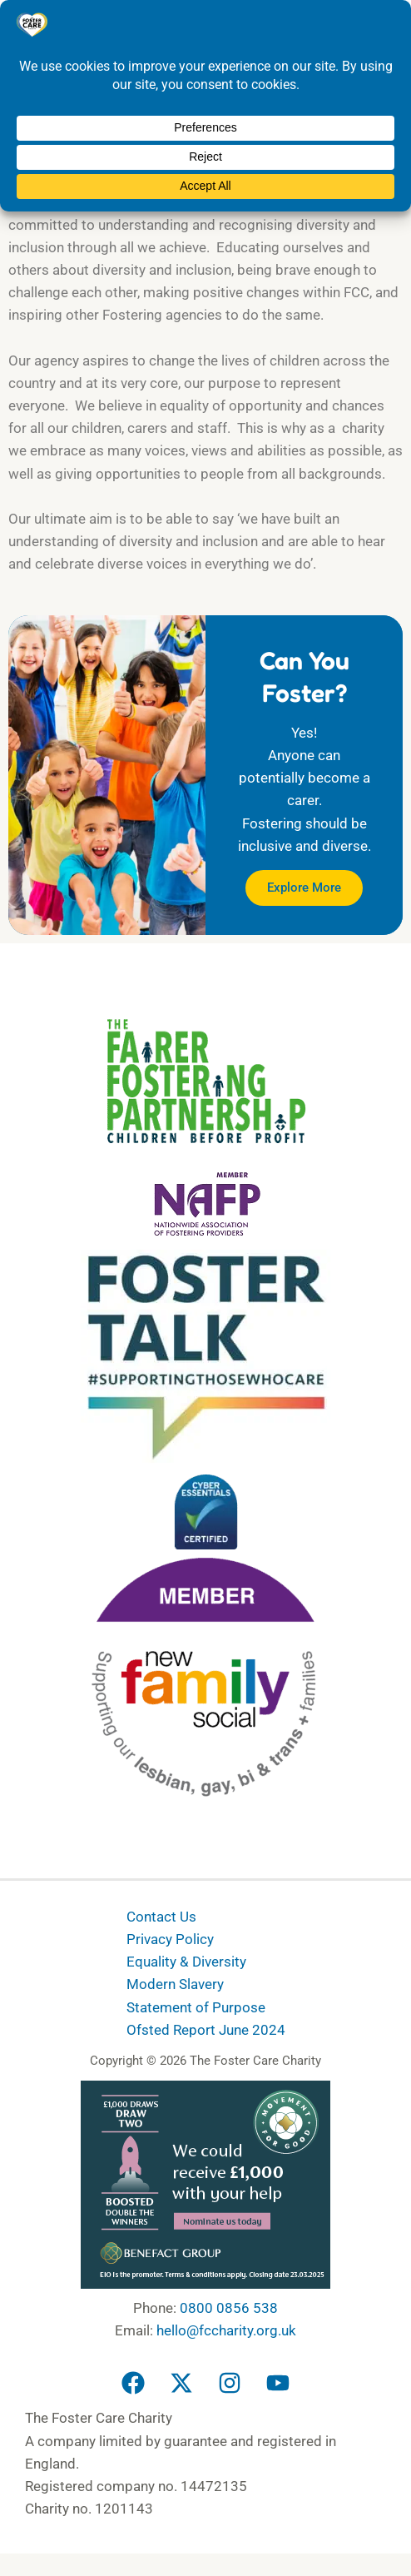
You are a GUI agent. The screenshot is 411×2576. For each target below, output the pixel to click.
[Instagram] (229, 2383)
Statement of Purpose (195, 2006)
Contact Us (161, 1916)
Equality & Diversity (186, 1961)
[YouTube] (278, 2383)
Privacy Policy (170, 1939)
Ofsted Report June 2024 (205, 2029)
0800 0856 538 (229, 2308)
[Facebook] (133, 2383)
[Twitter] (181, 2383)
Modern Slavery (175, 1984)
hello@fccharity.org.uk (226, 2330)
